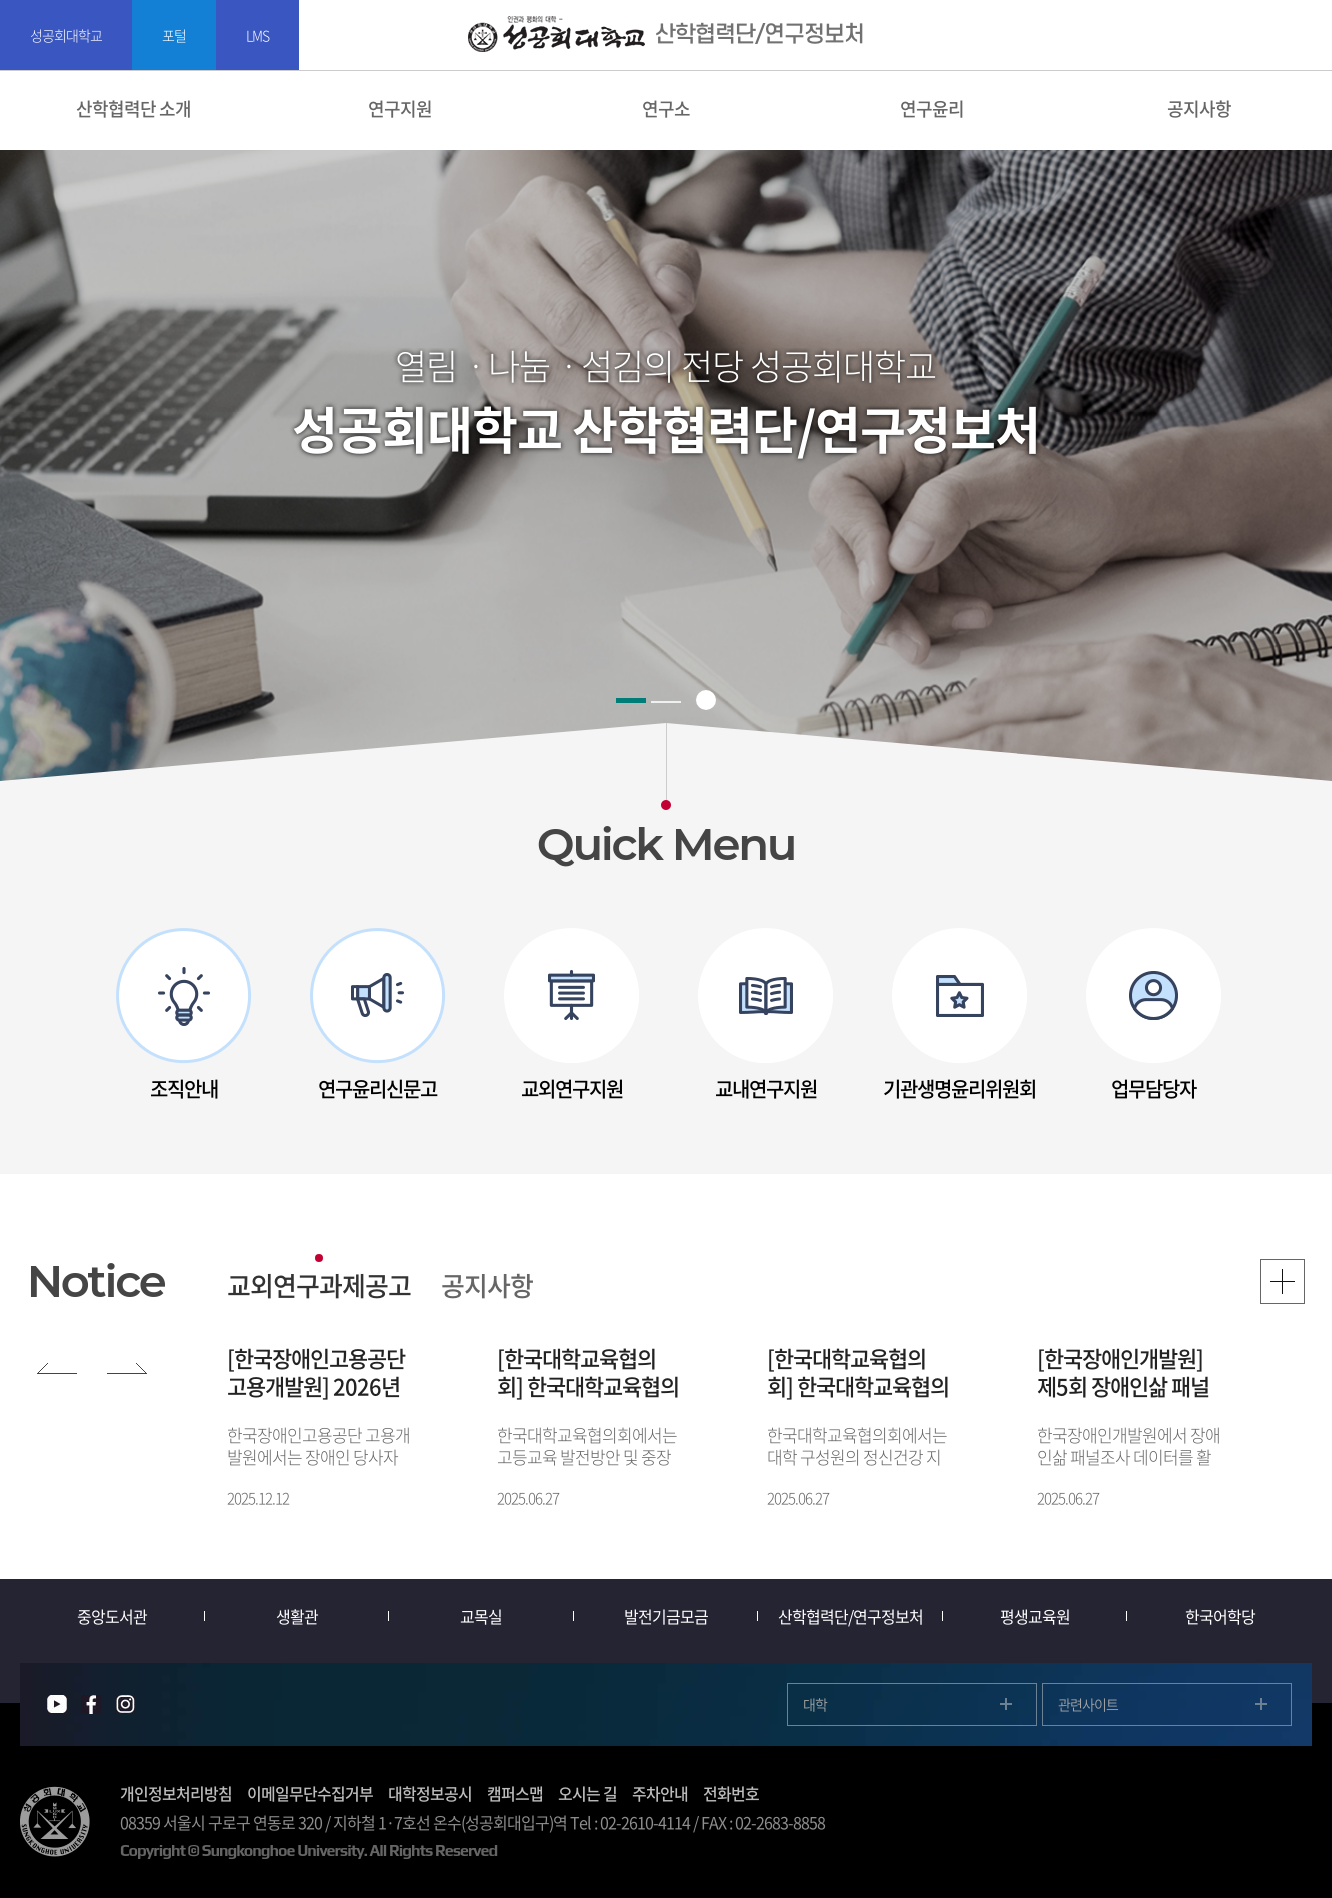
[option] (184, 1016)
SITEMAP (1304, 35)
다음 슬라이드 (1265, 1016)
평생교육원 (1035, 1616)
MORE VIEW (1282, 1281)
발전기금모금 (666, 1616)
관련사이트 (1088, 1704)
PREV (57, 1364)
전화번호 (731, 1793)
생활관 (297, 1616)
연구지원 (400, 108)
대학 (815, 1704)
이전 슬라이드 (67, 1016)
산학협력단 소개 (133, 108)
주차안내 (660, 1793)
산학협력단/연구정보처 (850, 1616)
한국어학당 (1220, 1616)
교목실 (481, 1616)
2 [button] (666, 702)
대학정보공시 (430, 1793)
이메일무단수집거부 (310, 1793)
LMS (257, 35)
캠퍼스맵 (515, 1793)
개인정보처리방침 (176, 1793)
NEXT (127, 1364)
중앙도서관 (112, 1616)
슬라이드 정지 (706, 700)
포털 (174, 35)
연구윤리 (932, 108)
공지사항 (487, 1285)
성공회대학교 (66, 35)
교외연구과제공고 (319, 1285)
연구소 (666, 108)
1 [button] (631, 700)
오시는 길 (587, 1793)
